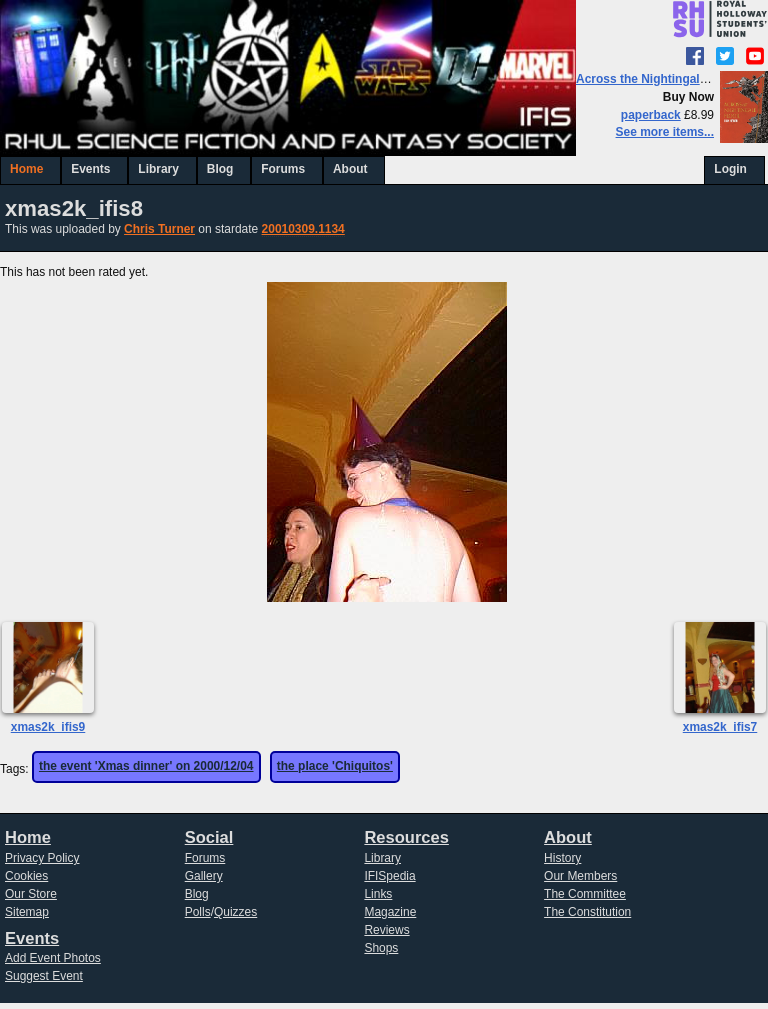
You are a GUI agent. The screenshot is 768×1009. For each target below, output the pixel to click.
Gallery (204, 876)
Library (158, 169)
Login (730, 169)
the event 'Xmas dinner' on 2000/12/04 (146, 766)
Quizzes (235, 912)
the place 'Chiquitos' (335, 766)
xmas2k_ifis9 (48, 727)
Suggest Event (44, 976)
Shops (381, 948)
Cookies (26, 876)
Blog (220, 169)
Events (90, 169)
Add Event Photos (53, 958)
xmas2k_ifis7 (720, 727)
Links (378, 894)
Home (26, 169)
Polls (198, 912)
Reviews (386, 930)
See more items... (665, 132)
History (562, 858)
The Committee (585, 894)
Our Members (580, 876)
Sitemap (27, 912)
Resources (406, 837)
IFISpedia (389, 876)
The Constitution (587, 912)
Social (209, 837)
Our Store (31, 894)
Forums (283, 169)
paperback (651, 115)
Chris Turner (159, 229)
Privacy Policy (42, 858)
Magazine (390, 912)
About (350, 169)
